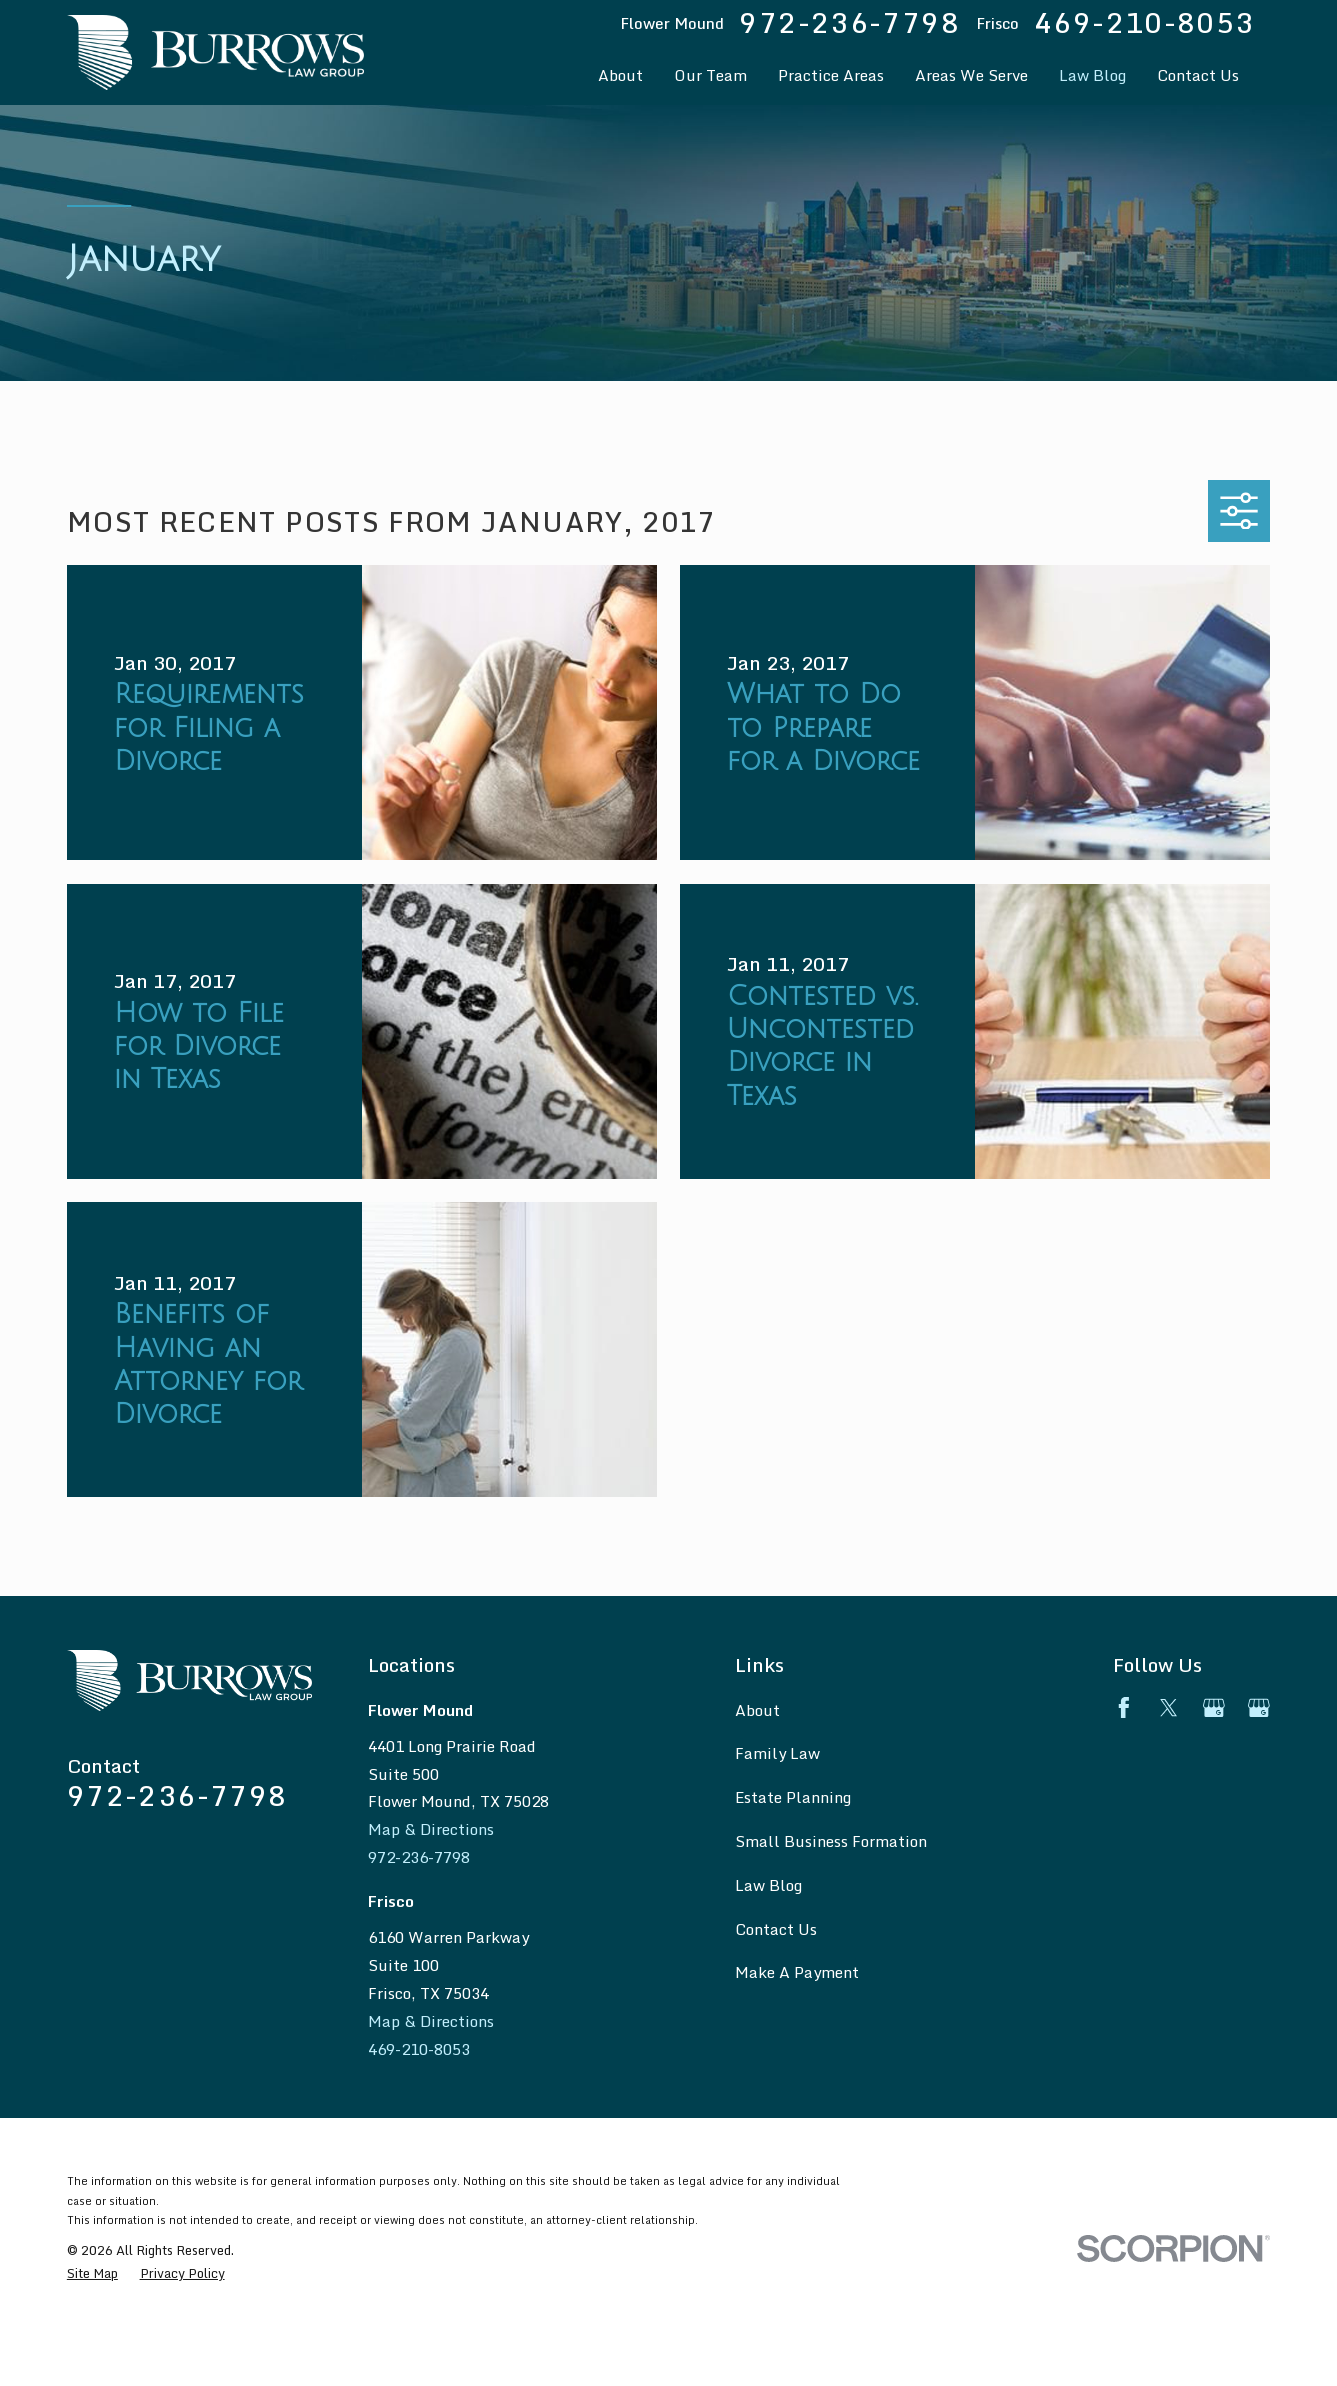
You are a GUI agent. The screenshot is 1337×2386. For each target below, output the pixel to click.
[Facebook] (1124, 1708)
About (757, 1710)
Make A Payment (797, 1972)
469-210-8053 (1144, 23)
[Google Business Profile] (1214, 1708)
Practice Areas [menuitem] (831, 75)
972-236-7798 (849, 23)
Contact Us (776, 1929)
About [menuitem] (620, 75)
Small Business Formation (831, 1841)
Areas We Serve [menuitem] (971, 75)
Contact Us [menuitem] (1198, 75)
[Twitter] (1169, 1708)
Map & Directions (431, 1829)
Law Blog (768, 1885)
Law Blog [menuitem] (1092, 75)
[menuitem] (92, 2273)
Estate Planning (793, 1797)
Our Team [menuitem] (710, 75)
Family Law (777, 1753)
